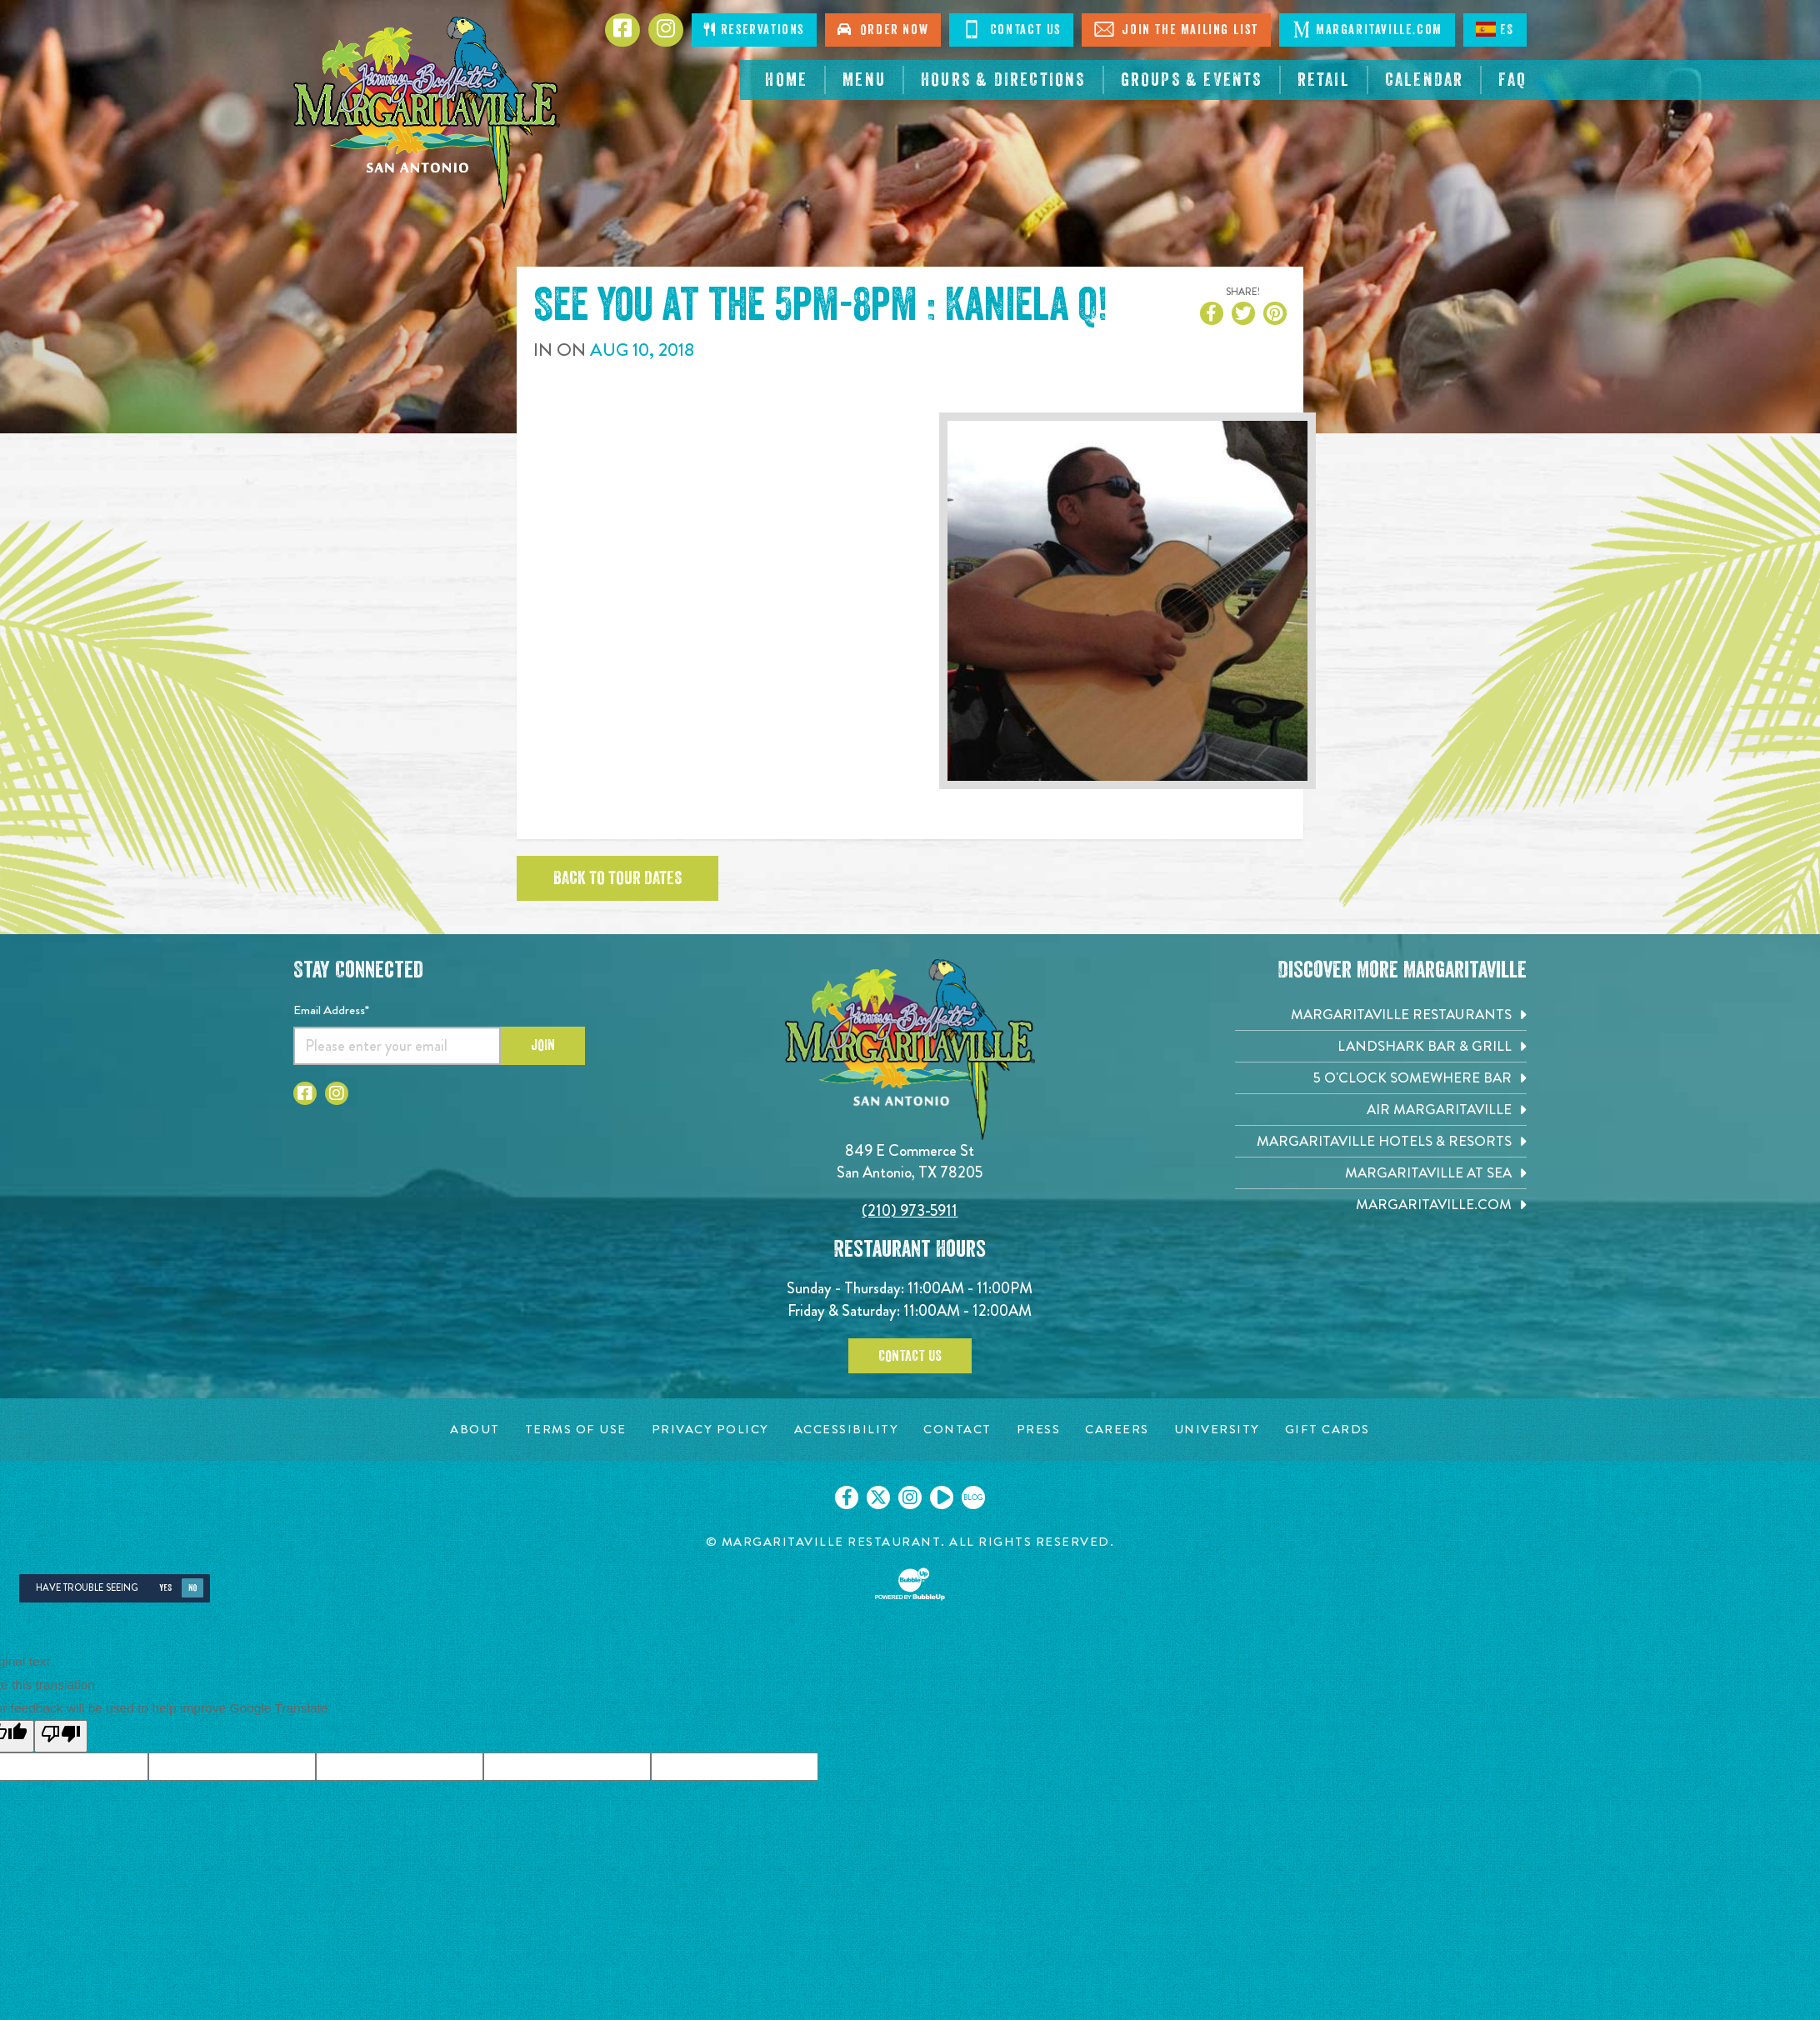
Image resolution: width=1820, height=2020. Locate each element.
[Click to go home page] (426, 113)
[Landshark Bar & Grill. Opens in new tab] (1381, 1046)
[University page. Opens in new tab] (1217, 1429)
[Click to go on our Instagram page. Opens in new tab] (910, 1497)
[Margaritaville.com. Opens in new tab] (1381, 1204)
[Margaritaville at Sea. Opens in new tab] (1381, 1173)
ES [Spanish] (1495, 29)
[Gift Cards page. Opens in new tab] (1327, 1429)
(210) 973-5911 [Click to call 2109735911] (910, 1210)
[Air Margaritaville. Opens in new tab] (1381, 1109)
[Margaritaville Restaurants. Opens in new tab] (1381, 1014)
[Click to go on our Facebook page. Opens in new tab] (846, 1497)
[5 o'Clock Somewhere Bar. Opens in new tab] (1381, 1077)
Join (543, 1045)
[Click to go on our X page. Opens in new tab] (878, 1497)
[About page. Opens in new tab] (475, 1429)
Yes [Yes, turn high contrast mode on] (165, 1587)
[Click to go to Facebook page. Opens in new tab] (622, 30)
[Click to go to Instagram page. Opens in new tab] (665, 30)
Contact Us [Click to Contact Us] (1011, 29)
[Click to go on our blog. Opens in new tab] (973, 1497)
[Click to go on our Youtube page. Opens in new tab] (941, 1497)
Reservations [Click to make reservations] (754, 29)
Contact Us (910, 1355)
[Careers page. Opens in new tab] (1117, 1429)
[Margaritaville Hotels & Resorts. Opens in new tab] (1381, 1141)
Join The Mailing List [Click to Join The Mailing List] (1176, 29)
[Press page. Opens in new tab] (1038, 1429)
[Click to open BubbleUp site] (910, 1584)
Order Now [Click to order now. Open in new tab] (883, 29)
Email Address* (331, 1010)
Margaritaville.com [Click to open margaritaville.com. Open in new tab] (1367, 29)
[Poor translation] (61, 1736)
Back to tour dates (617, 878)
